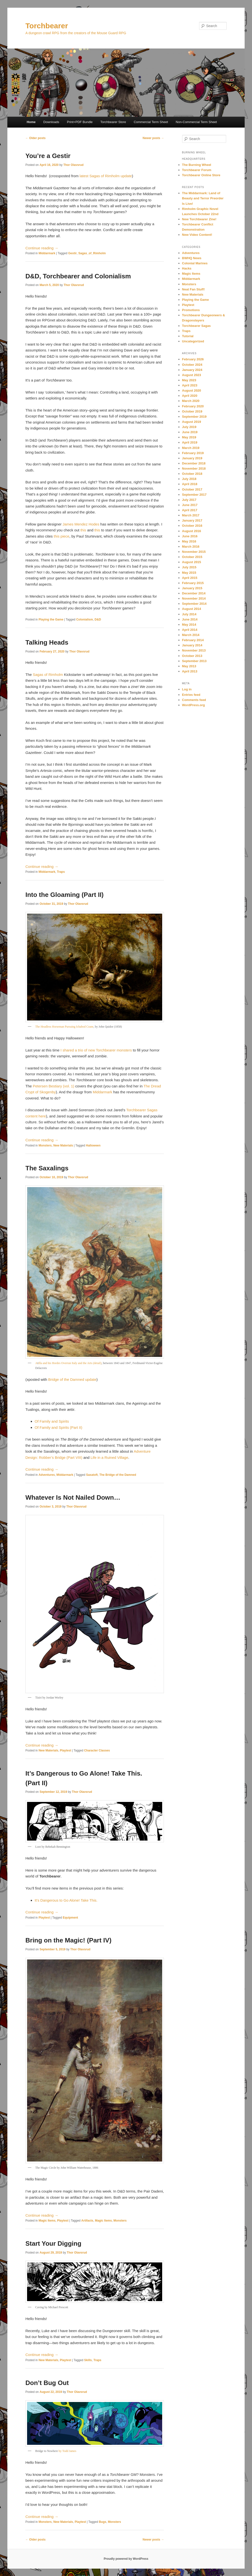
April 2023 (189, 385)
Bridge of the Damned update (72, 1379)
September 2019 (194, 416)
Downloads (51, 122)
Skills (88, 2360)
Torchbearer (46, 26)
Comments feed (194, 700)
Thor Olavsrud (73, 165)
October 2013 (192, 656)
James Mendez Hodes (81, 524)
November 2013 (194, 650)
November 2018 (194, 468)
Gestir (72, 253)
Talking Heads (46, 642)
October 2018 (192, 474)
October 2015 (192, 557)
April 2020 (189, 396)
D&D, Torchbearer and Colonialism (78, 276)
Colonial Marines (195, 263)
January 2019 (192, 458)
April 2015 (189, 578)
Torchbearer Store (113, 122)
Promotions (191, 310)
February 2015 (193, 583)
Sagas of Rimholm (48, 674)
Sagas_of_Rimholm (92, 253)
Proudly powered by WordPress (126, 2558)
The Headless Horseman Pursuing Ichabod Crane (64, 1026)
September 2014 (194, 603)
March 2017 (191, 515)
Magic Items (47, 2220)
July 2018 (189, 479)
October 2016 (192, 525)
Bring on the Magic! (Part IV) (68, 1940)
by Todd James (67, 2451)
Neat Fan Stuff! (193, 289)
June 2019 (190, 432)
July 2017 (189, 500)
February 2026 (193, 359)
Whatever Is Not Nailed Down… (72, 1497)
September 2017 (194, 494)
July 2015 (189, 567)
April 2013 (189, 671)
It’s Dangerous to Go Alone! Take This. (66, 1900)
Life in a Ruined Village (109, 1457)
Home (31, 122)
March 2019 (191, 448)
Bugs (102, 2522)
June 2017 (190, 505)
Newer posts (153, 138)
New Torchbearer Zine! (199, 219)
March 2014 (191, 635)
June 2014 (190, 619)
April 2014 (189, 630)
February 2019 (193, 453)
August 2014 (191, 609)
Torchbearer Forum (196, 170)
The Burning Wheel (196, 165)
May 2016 (189, 541)
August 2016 (191, 531)
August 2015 (191, 562)
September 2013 (194, 661)
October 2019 (192, 411)
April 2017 (189, 510)
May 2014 (189, 624)
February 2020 (193, 406)
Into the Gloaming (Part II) (64, 894)
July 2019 (189, 427)
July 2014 (189, 614)
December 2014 (193, 593)
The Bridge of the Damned (117, 1475)
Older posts (35, 138)
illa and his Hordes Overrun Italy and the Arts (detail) (69, 1363)
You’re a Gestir (47, 155)
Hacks (186, 268)
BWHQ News (192, 258)
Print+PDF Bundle (80, 122)
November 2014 (194, 598)
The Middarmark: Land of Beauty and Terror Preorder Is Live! (203, 198)
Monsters (45, 1145)
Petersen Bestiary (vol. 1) (53, 1086)
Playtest (65, 1750)
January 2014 (192, 645)
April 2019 (189, 442)
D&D (97, 619)
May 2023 (189, 380)
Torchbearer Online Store (201, 175)
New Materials (63, 1145)
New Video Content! (197, 235)
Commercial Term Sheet (151, 122)
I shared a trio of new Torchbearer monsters (96, 1050)
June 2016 (190, 536)
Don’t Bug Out (47, 2382)
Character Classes (97, 1750)
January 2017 (192, 520)
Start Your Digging (53, 2243)
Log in (187, 689)
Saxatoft (92, 1475)
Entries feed (191, 695)
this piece (61, 536)
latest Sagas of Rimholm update (105, 176)
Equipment (70, 1917)
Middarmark (47, 253)
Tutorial (188, 336)
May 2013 (189, 666)
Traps (61, 872)
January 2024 (192, 370)
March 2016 (191, 546)
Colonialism (84, 619)
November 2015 (194, 552)
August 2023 (191, 375)
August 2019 (191, 422)
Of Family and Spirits (52, 1421)
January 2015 (192, 588)
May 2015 (189, 572)
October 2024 (192, 364)
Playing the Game (51, 619)
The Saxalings (46, 1168)
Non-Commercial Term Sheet (196, 122)
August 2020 (191, 390)
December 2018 (193, 463)
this (83, 530)
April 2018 (189, 484)
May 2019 (189, 437)
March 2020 (191, 401)
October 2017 (192, 489)
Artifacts (87, 2220)
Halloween (93, 1145)
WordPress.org (193, 705)
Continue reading (41, 248)
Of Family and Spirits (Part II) (58, 1427)
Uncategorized (193, 341)
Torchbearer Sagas (196, 326)
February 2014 (193, 640)
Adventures (47, 1475)
